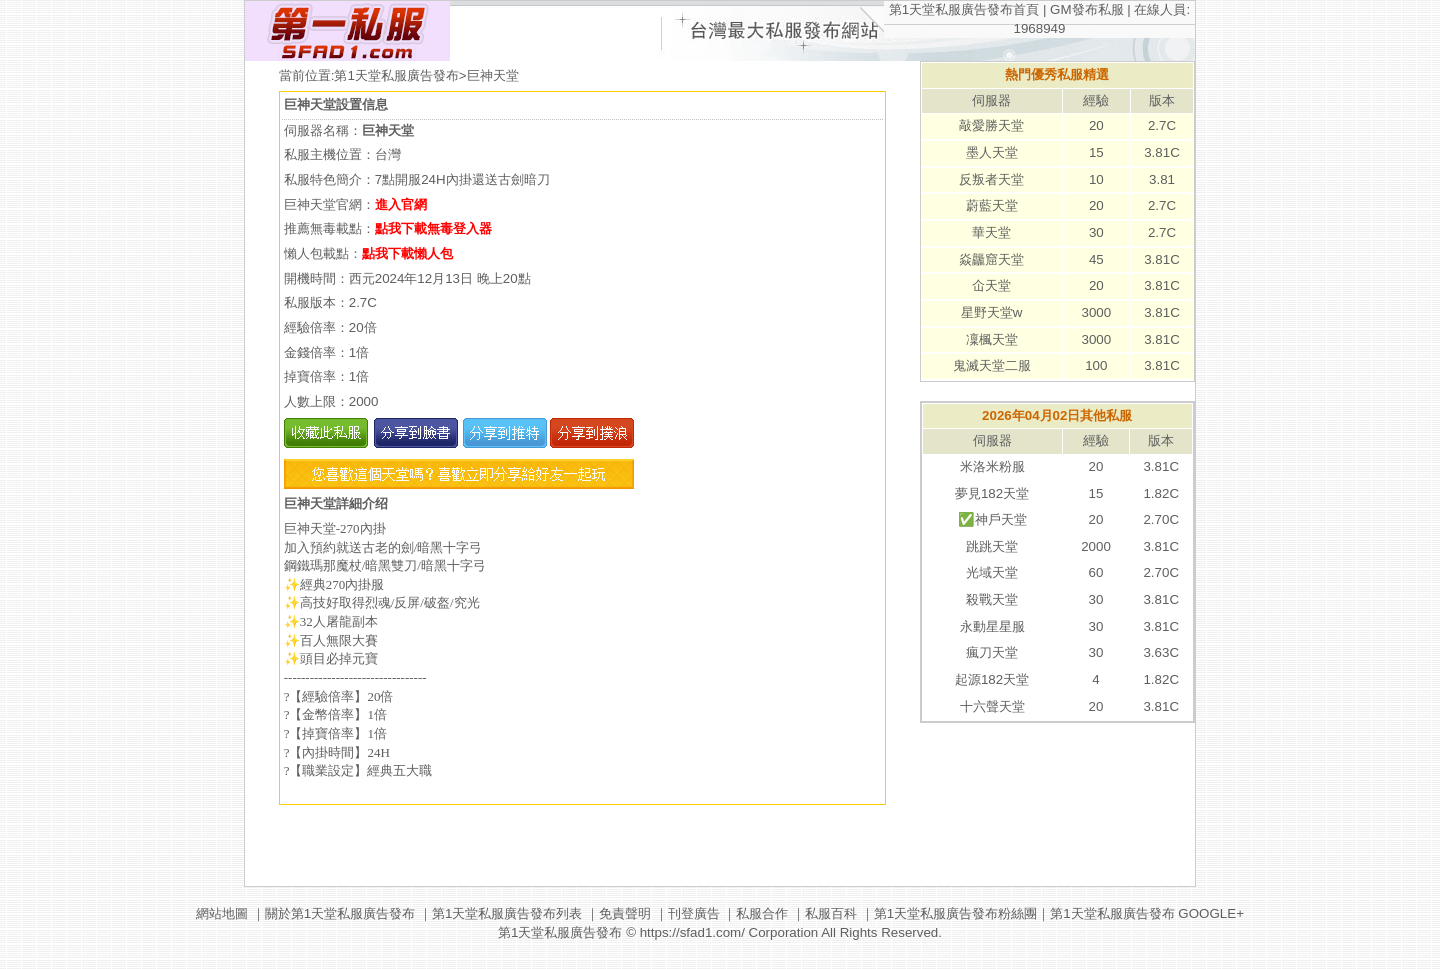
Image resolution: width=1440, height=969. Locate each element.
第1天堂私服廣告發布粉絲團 (955, 913)
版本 (1162, 100)
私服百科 (831, 913)
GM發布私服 (1086, 9)
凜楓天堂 (992, 339)
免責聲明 (625, 913)
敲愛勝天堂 (991, 125)
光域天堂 (992, 572)
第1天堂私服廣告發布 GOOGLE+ (1147, 913)
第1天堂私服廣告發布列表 (507, 913)
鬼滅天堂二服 (992, 365)
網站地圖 (222, 913)
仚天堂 (991, 285)
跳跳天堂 (992, 546)
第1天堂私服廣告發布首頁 (964, 9)
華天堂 (991, 232)
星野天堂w (992, 312)
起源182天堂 (992, 679)
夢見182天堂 (992, 493)
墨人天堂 (992, 152)
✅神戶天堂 (992, 519)
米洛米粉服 (992, 466)
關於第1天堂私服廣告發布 (340, 913)
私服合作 (762, 913)
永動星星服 (992, 626)
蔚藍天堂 (992, 205)
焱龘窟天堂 (991, 259)
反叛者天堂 (991, 179)
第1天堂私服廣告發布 (396, 75)
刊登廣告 (694, 913)
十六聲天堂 (992, 706)
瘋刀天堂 (992, 652)
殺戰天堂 (992, 599)
